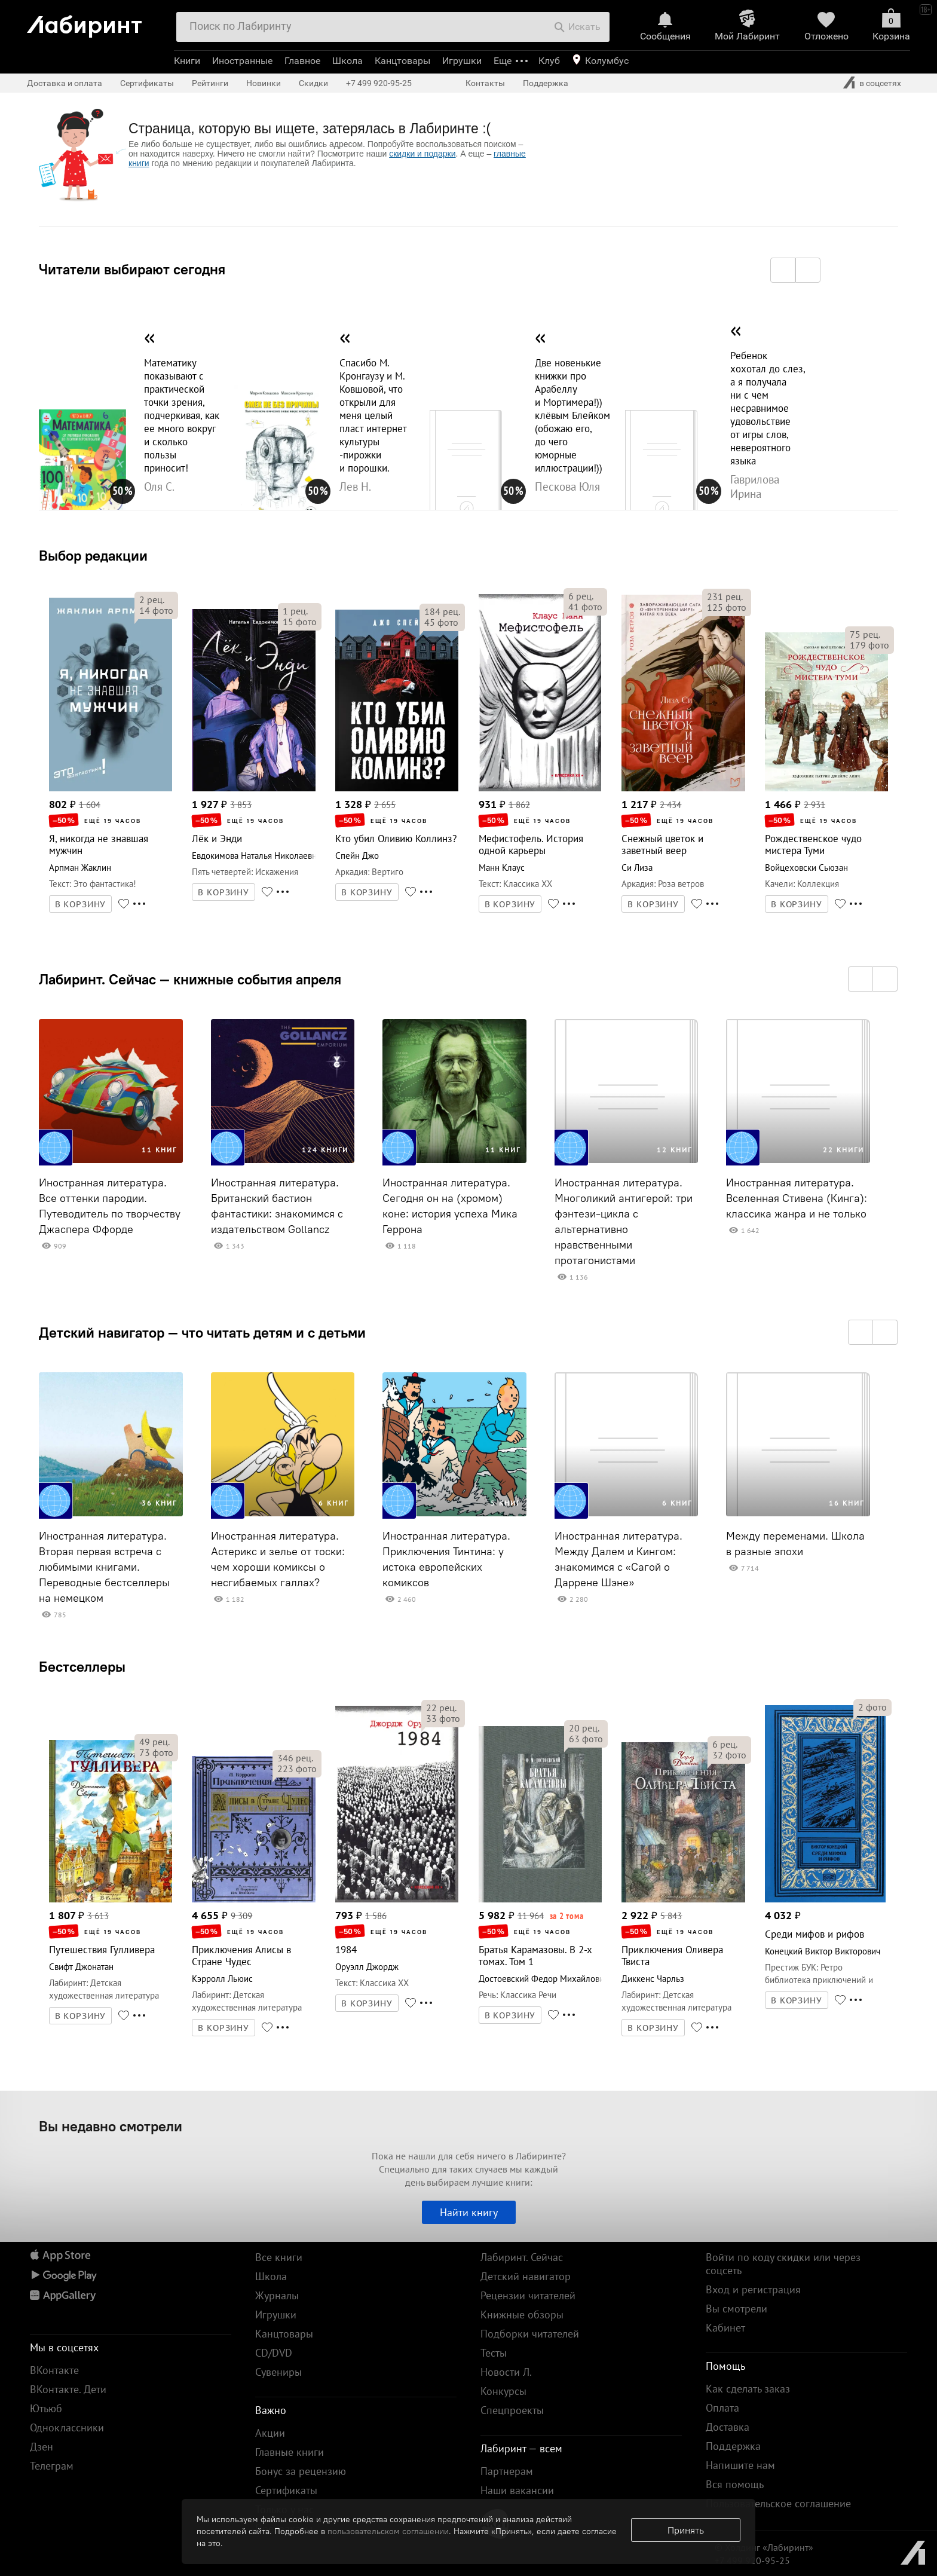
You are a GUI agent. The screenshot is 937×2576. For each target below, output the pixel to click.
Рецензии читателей (527, 2295)
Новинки (263, 83)
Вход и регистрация (753, 2289)
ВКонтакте (54, 2370)
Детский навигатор (525, 2276)
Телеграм (52, 2466)
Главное (302, 60)
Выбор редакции (93, 555)
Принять (685, 2530)
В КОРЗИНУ (80, 904)
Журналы (277, 2295)
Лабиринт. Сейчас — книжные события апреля (190, 979)
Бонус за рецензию (300, 2471)
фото (156, 610)
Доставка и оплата (64, 83)
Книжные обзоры (522, 2314)
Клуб (549, 60)
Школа (347, 60)
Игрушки (462, 60)
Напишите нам (740, 2465)
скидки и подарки (422, 153)
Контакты (485, 83)
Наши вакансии (517, 2490)
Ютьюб (46, 2408)
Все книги (278, 2257)
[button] (782, 270)
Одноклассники (67, 2427)
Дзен (41, 2446)
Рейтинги (210, 83)
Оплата (722, 2408)
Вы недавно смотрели (110, 2126)
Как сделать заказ (748, 2389)
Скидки (313, 83)
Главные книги (289, 2452)
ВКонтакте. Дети (68, 2389)
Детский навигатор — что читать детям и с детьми (202, 1332)
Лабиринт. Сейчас (521, 2257)
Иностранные (242, 60)
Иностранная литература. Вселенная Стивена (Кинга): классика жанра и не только (796, 1198)
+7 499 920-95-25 (379, 83)
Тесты (493, 2353)
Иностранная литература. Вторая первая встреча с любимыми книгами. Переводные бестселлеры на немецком (104, 1567)
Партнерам (506, 2471)
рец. (151, 599)
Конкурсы (503, 2391)
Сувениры (278, 2372)
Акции (270, 2433)
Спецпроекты (512, 2410)
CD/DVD (273, 2353)
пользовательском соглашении (388, 2531)
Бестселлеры (82, 1666)
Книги (187, 60)
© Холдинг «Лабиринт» (764, 2547)
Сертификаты (147, 83)
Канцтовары (402, 60)
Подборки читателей (529, 2334)
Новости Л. (506, 2372)
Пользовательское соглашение (778, 2503)
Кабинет (725, 2328)
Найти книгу (469, 2212)
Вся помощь (735, 2484)
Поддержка (545, 83)
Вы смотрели (736, 2308)
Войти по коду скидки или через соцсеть (783, 2263)
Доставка (727, 2427)
